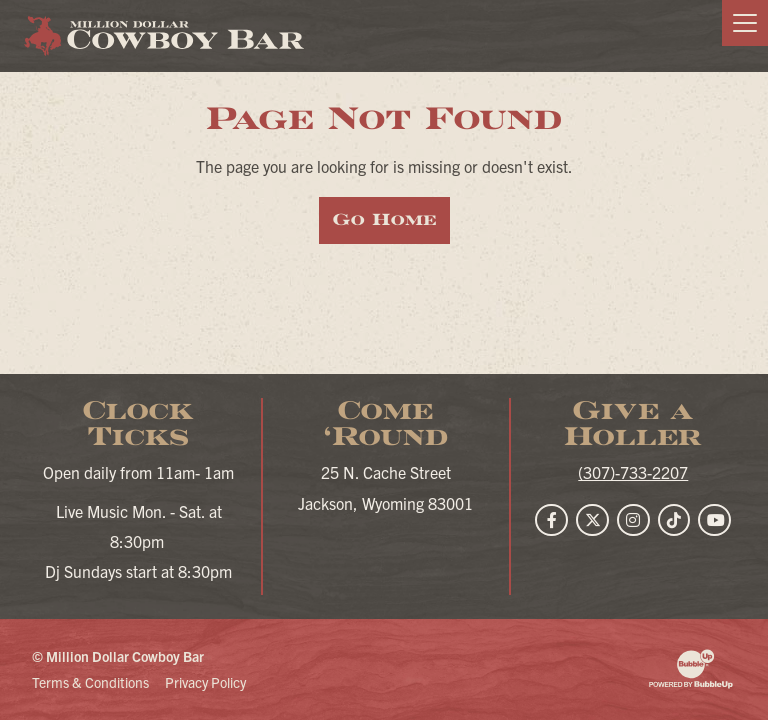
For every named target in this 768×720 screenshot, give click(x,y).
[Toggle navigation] (745, 23)
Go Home (384, 219)
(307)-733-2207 (633, 472)
